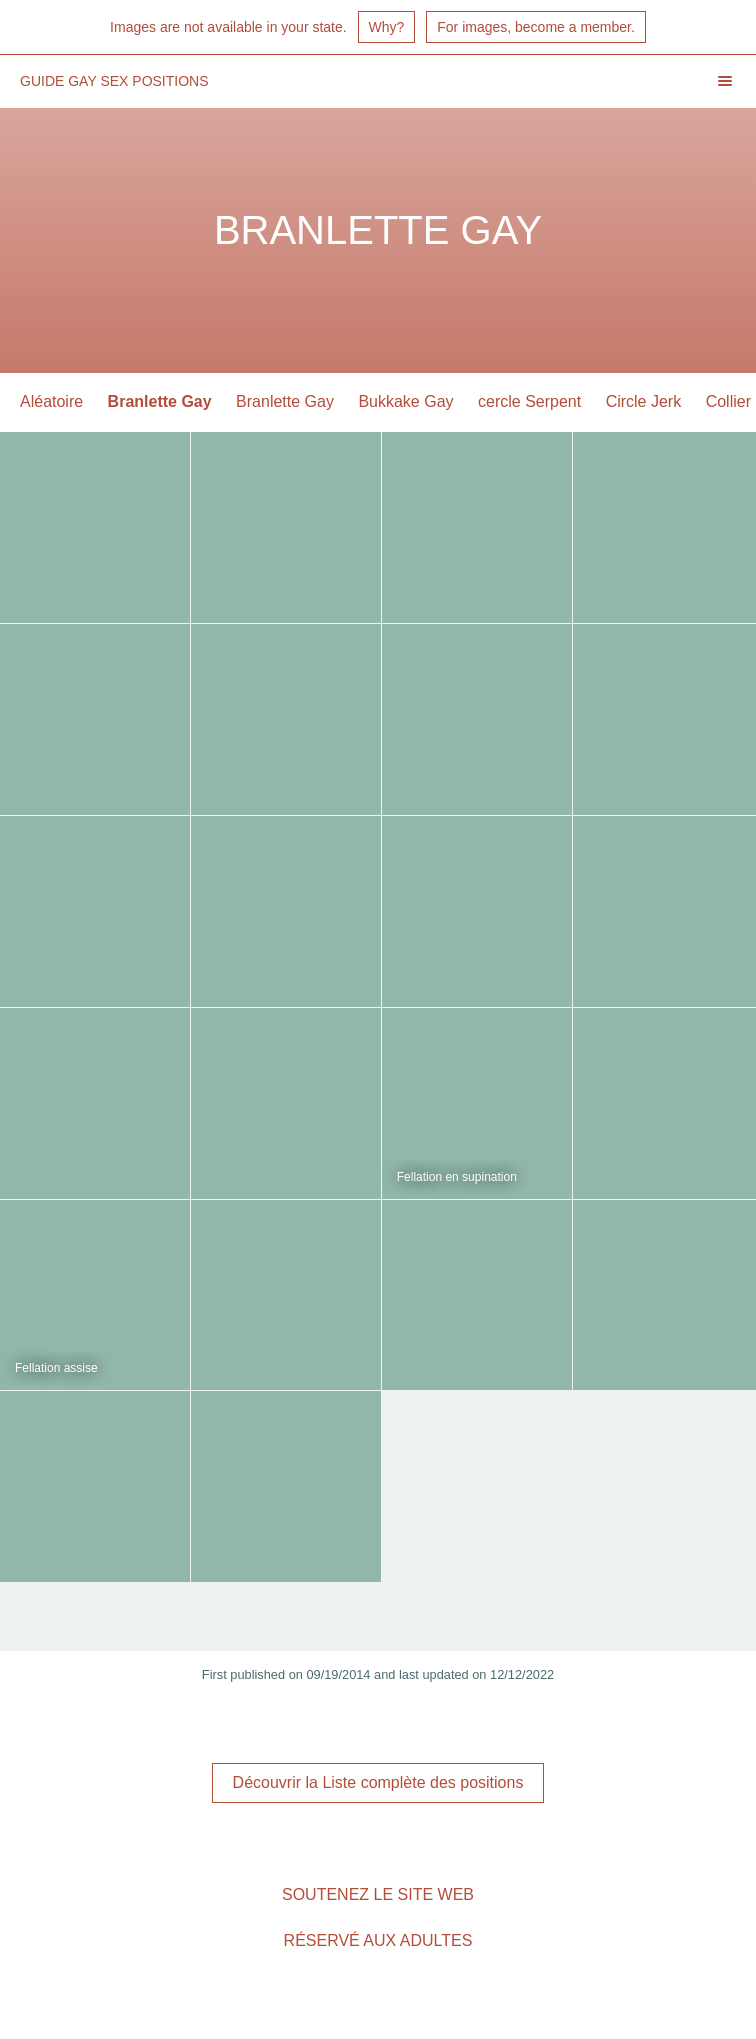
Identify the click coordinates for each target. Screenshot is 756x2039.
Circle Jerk (644, 401)
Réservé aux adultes (378, 1940)
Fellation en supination (457, 1177)
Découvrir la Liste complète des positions (378, 1782)
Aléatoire (51, 401)
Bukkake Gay (405, 401)
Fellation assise (56, 1368)
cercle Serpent (529, 401)
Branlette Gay (160, 401)
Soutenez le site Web (378, 1894)
